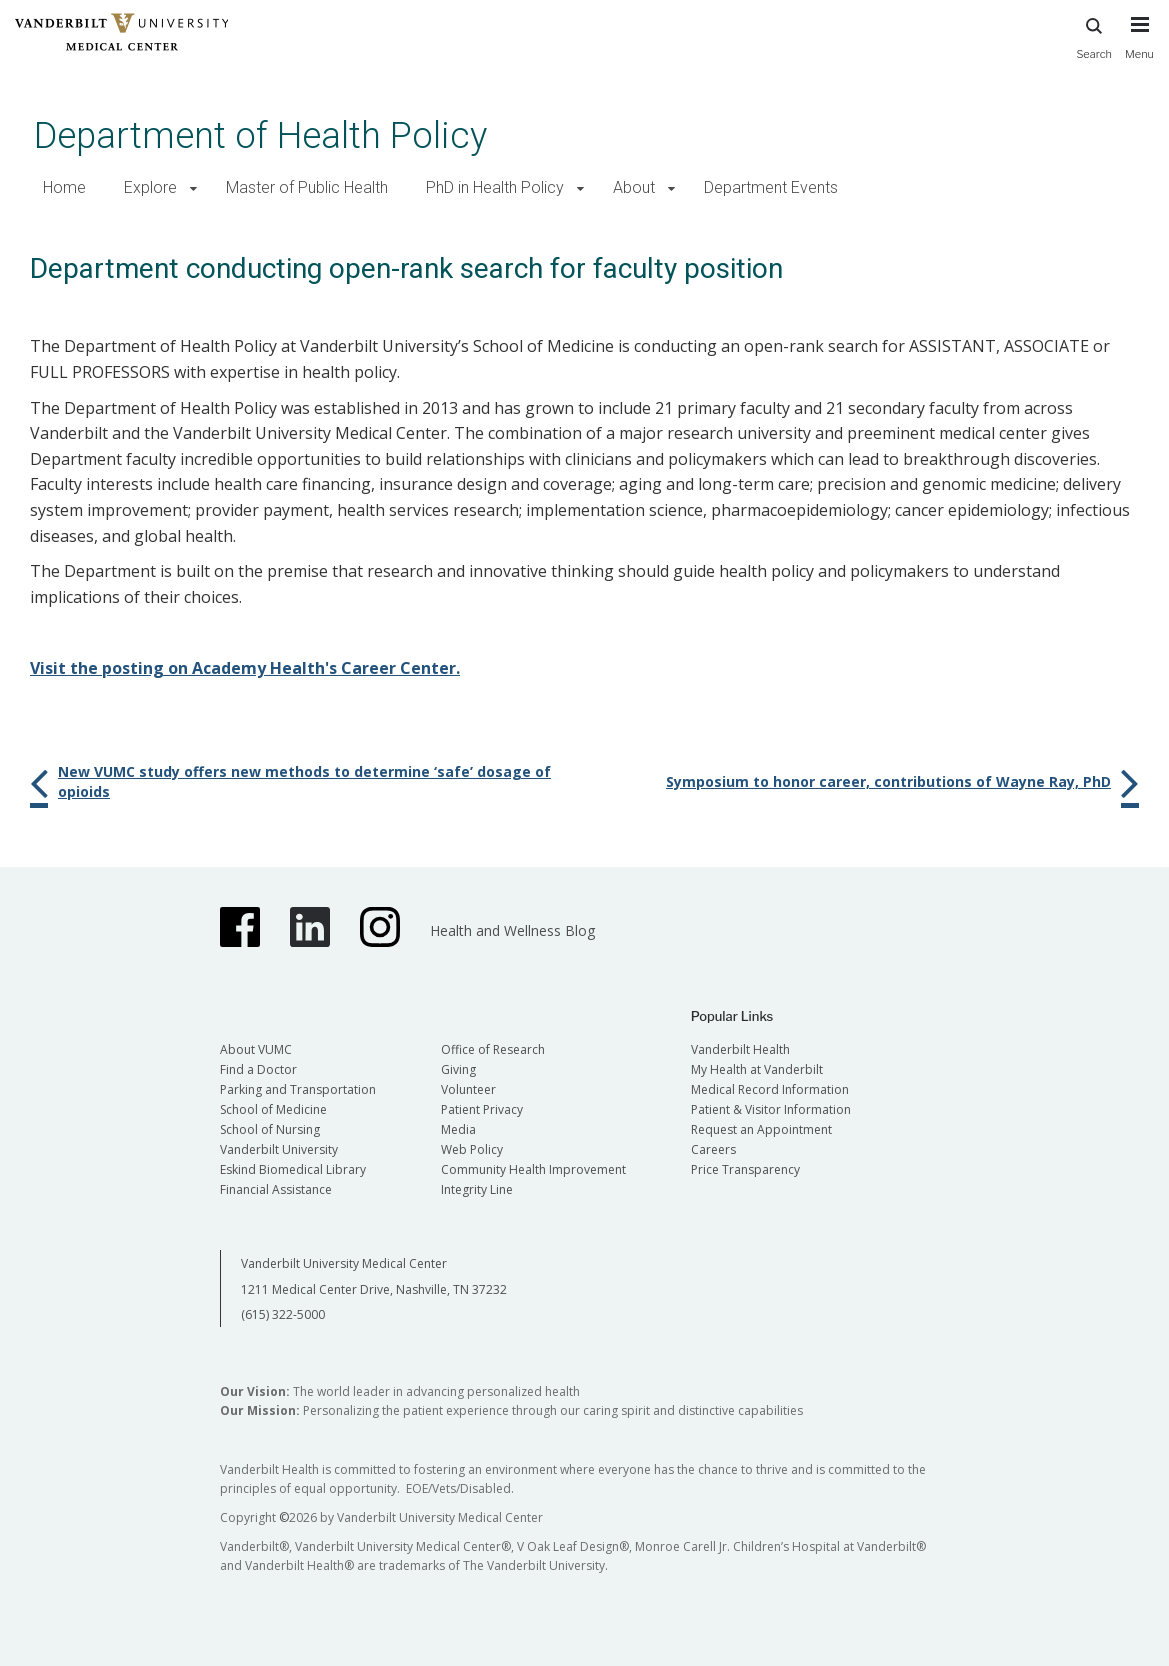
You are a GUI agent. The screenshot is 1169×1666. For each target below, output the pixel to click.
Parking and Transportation (298, 1089)
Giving (458, 1069)
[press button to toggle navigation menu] (1139, 47)
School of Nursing (270, 1129)
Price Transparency (745, 1169)
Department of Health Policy (260, 135)
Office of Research (493, 1049)
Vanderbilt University (279, 1149)
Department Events (771, 187)
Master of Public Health (307, 187)
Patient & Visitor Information (771, 1109)
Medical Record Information (770, 1089)
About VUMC (256, 1049)
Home (64, 187)
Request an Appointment (761, 1129)
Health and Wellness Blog (512, 930)
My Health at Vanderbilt (757, 1069)
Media (458, 1129)
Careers (713, 1149)
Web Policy (472, 1149)
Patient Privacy (482, 1109)
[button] (193, 188)
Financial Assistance (276, 1189)
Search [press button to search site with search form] (1094, 35)
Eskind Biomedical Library (293, 1169)
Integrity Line (477, 1189)
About (634, 187)
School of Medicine (273, 1109)
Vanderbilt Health (740, 1049)
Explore (150, 187)
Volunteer (468, 1089)
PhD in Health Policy (495, 187)
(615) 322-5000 (283, 1314)
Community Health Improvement (533, 1169)
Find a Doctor (258, 1069)
